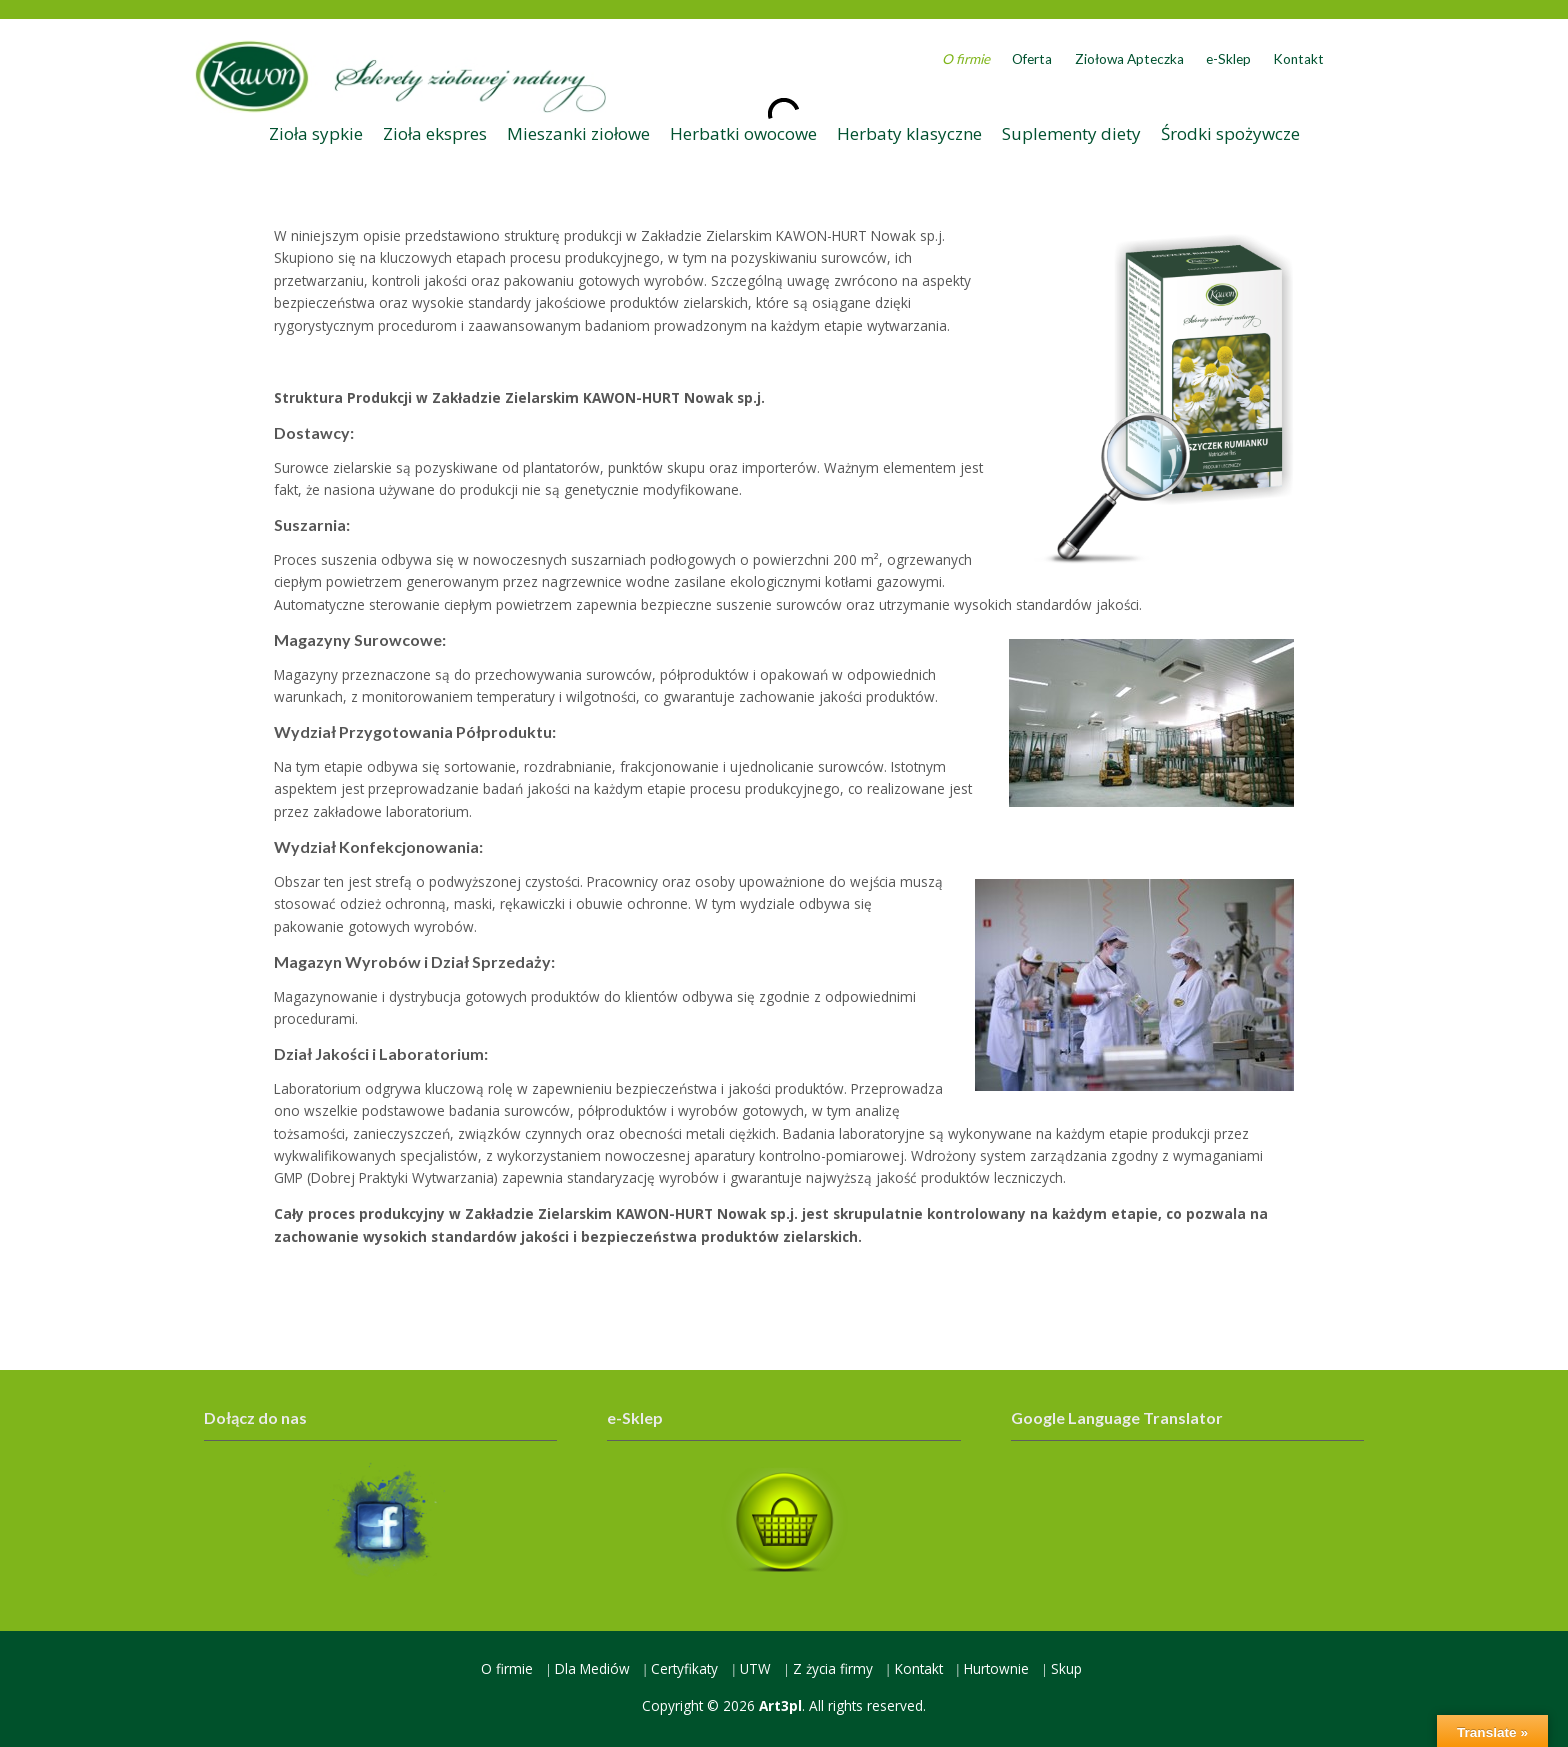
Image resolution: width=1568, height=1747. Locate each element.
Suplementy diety (1071, 133)
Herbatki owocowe (743, 133)
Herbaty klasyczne (909, 133)
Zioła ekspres (435, 133)
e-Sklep (1228, 59)
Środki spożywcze (1230, 133)
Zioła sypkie (316, 133)
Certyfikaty (684, 1668)
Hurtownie (996, 1668)
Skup (1066, 1668)
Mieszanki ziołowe (578, 133)
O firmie (966, 59)
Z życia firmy (833, 1668)
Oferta (1032, 59)
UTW (755, 1668)
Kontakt (1298, 59)
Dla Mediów (592, 1668)
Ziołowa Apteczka (1129, 59)
